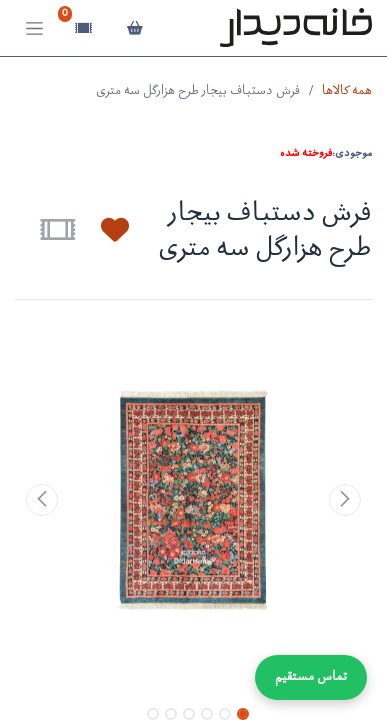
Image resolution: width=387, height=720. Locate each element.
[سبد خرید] (134, 28)
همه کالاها (347, 91)
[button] (103, 230)
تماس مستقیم (311, 677)
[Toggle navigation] (34, 28)
